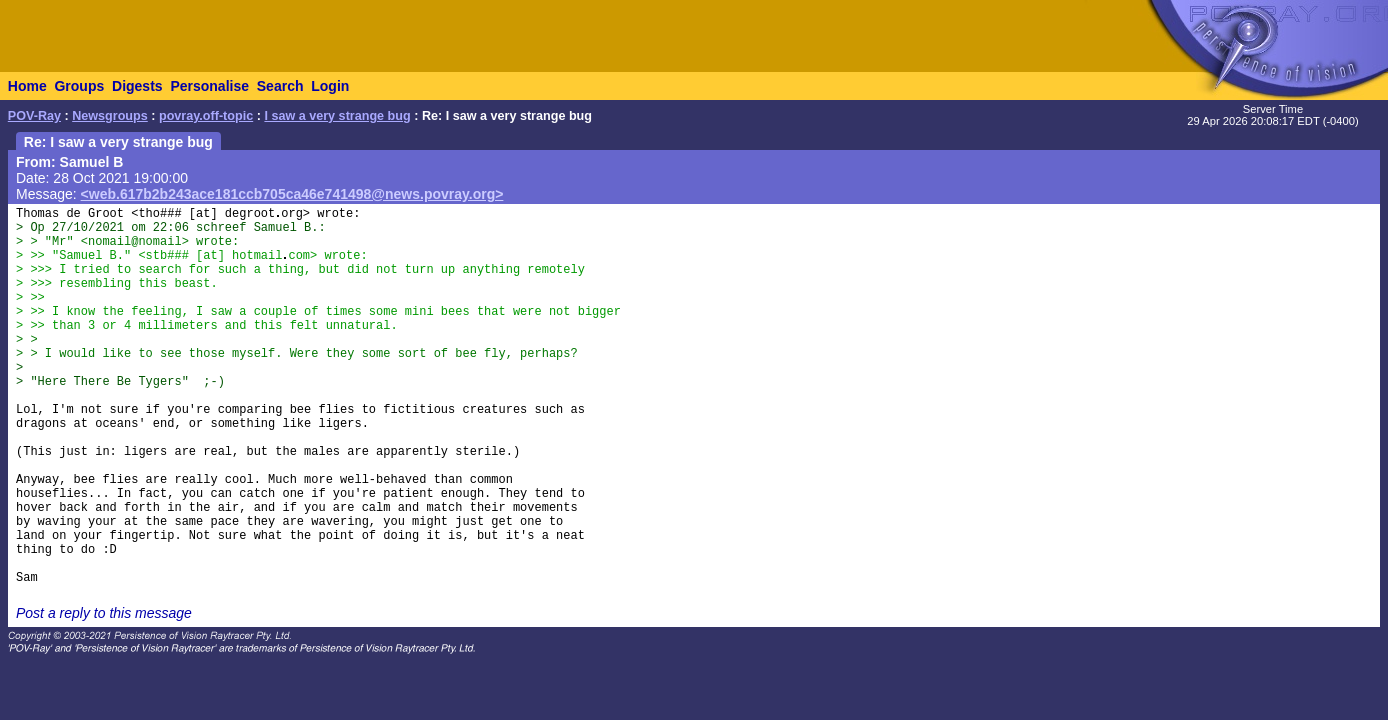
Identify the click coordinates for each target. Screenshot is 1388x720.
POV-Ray (34, 116)
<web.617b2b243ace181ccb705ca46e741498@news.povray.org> (292, 194)
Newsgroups (110, 116)
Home (27, 86)
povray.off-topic (206, 116)
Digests (137, 86)
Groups (79, 86)
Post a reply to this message (104, 613)
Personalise (209, 86)
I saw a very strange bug (337, 116)
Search (280, 86)
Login (330, 86)
